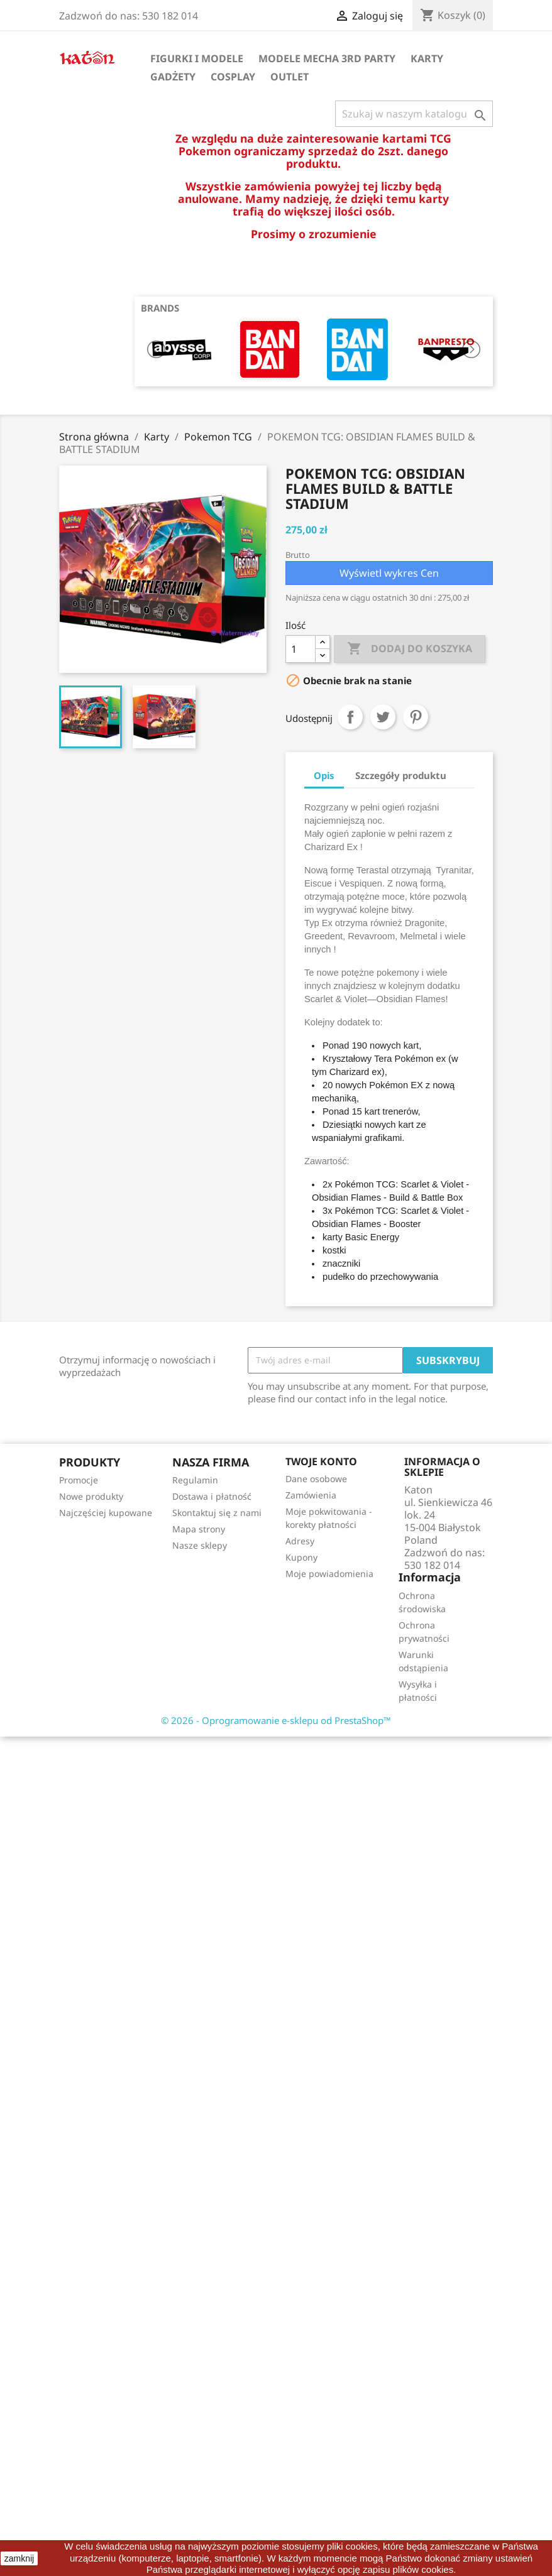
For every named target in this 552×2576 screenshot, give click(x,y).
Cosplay (233, 77)
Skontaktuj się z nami (217, 1513)
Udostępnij (350, 716)
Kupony (301, 1557)
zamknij (19, 2558)
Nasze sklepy (199, 1545)
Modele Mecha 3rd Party (326, 58)
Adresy (299, 1541)
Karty (427, 58)
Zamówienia (310, 1495)
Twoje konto (321, 1461)
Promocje (78, 1480)
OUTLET (289, 77)
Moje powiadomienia (329, 1574)
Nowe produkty (91, 1496)
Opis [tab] (324, 775)
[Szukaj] (414, 114)
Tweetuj (382, 716)
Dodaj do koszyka (409, 649)
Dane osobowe (316, 1479)
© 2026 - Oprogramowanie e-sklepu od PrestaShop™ (276, 1720)
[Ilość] (300, 649)
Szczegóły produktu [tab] (400, 775)
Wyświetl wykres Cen (389, 573)
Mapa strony (198, 1529)
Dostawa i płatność (211, 1496)
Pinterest (415, 716)
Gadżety (173, 77)
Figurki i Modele (196, 58)
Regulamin (195, 1480)
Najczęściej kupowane (105, 1513)
